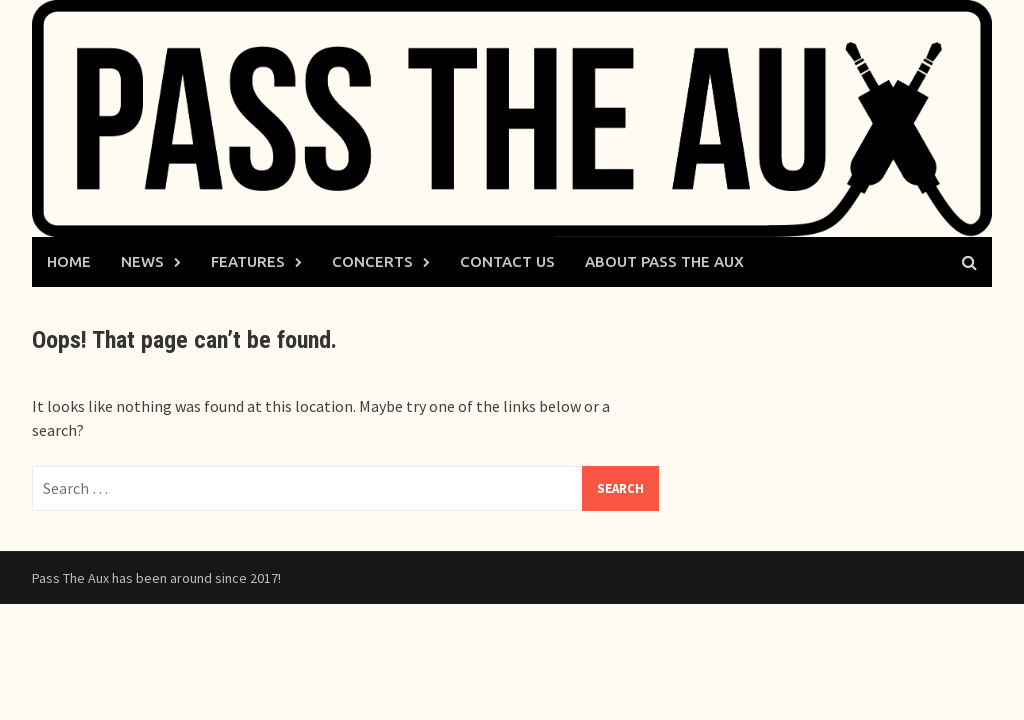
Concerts (372, 261)
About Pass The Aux (664, 261)
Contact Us (507, 261)
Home (69, 261)
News (142, 261)
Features (248, 261)
